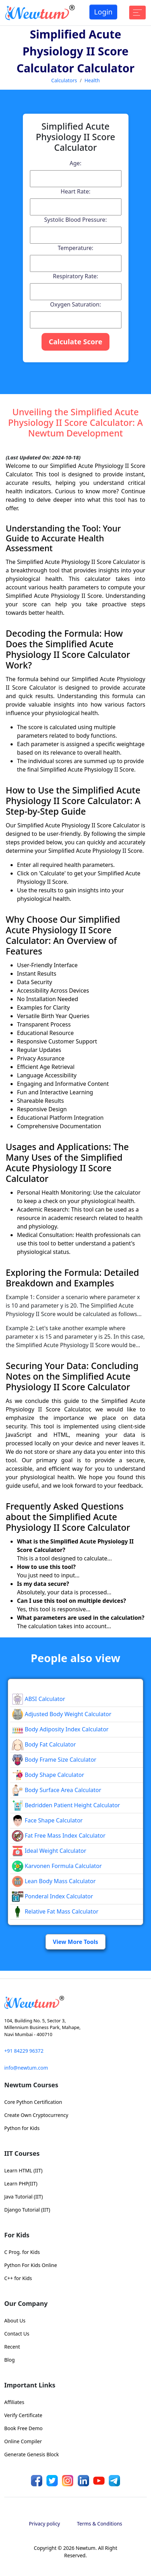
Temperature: (75, 248)
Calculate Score (75, 341)
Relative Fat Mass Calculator (55, 1911)
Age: (75, 163)
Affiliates (14, 2402)
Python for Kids (21, 2128)
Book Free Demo (23, 2428)
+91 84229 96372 (23, 2050)
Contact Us (16, 2333)
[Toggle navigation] (137, 12)
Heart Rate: (75, 191)
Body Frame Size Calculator (54, 1759)
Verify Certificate (23, 2415)
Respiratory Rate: (75, 276)
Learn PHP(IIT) (20, 2183)
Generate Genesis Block (31, 2454)
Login (103, 12)
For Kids (17, 2235)
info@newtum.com (26, 2067)
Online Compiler (23, 2441)
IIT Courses (21, 2153)
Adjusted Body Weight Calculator (61, 1714)
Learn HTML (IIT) (23, 2170)
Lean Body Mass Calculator (54, 1881)
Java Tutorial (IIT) (23, 2196)
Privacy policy (44, 2523)
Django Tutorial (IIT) (27, 2209)
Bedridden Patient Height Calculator (66, 1805)
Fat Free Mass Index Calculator (59, 1835)
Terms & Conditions (99, 2523)
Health (92, 80)
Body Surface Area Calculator (56, 1790)
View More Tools (75, 1942)
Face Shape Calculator (47, 1820)
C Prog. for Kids (22, 2252)
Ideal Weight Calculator (49, 1851)
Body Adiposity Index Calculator (60, 1729)
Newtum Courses (31, 2085)
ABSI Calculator (38, 1699)
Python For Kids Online (30, 2265)
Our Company (26, 2303)
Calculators (64, 80)
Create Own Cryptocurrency (36, 2115)
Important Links (29, 2385)
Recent (12, 2346)
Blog (9, 2359)
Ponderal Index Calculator (52, 1896)
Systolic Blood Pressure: (75, 220)
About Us (14, 2320)
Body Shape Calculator (48, 1775)
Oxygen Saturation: (75, 304)
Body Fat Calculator (44, 1744)
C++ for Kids (18, 2278)
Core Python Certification (33, 2102)
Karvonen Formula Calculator (57, 1866)
